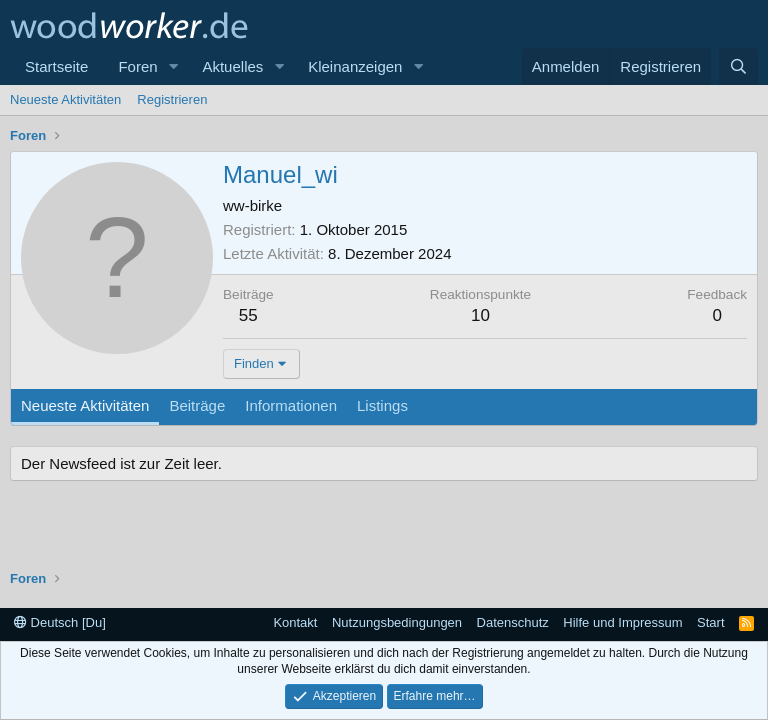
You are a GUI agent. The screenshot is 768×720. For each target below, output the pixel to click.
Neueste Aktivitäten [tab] (85, 405)
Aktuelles (232, 66)
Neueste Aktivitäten (65, 99)
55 (248, 315)
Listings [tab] (382, 405)
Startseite (56, 66)
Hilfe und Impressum (622, 622)
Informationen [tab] (291, 405)
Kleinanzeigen (355, 66)
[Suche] (738, 66)
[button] (173, 66)
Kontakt (295, 622)
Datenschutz (513, 622)
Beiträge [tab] (197, 405)
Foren (137, 66)
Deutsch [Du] (60, 622)
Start (710, 622)
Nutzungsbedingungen (397, 622)
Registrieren (172, 99)
